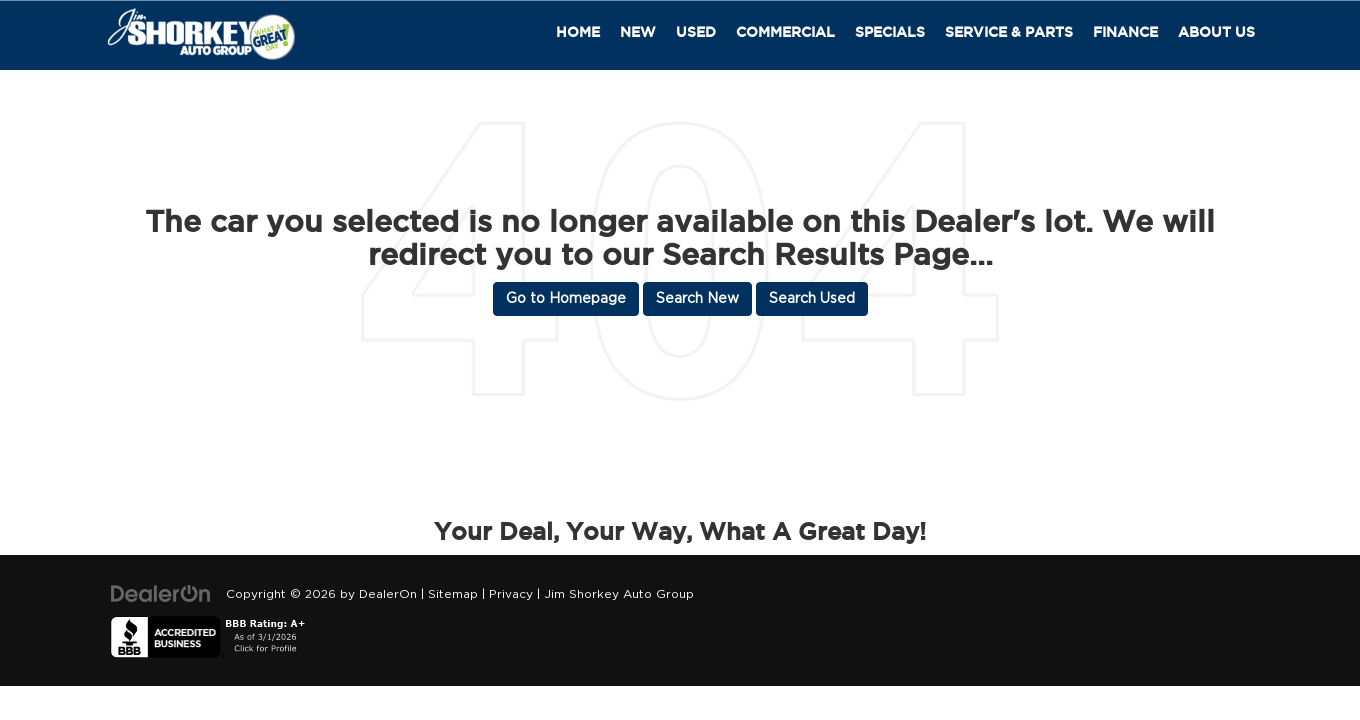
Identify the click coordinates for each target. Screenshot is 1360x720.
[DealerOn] (161, 594)
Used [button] (696, 32)
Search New (697, 299)
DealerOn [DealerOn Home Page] (388, 594)
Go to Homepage (566, 299)
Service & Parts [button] (1009, 32)
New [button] (638, 32)
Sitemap (453, 594)
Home (578, 32)
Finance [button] (1125, 32)
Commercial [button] (785, 32)
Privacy (511, 594)
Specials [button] (890, 32)
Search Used (812, 299)
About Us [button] (1216, 32)
